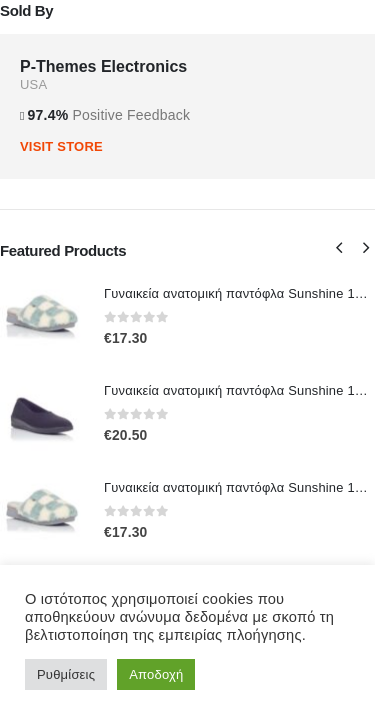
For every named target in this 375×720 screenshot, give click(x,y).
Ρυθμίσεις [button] (66, 674)
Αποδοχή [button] (156, 674)
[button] (339, 248)
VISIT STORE (61, 146)
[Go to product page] (42, 316)
